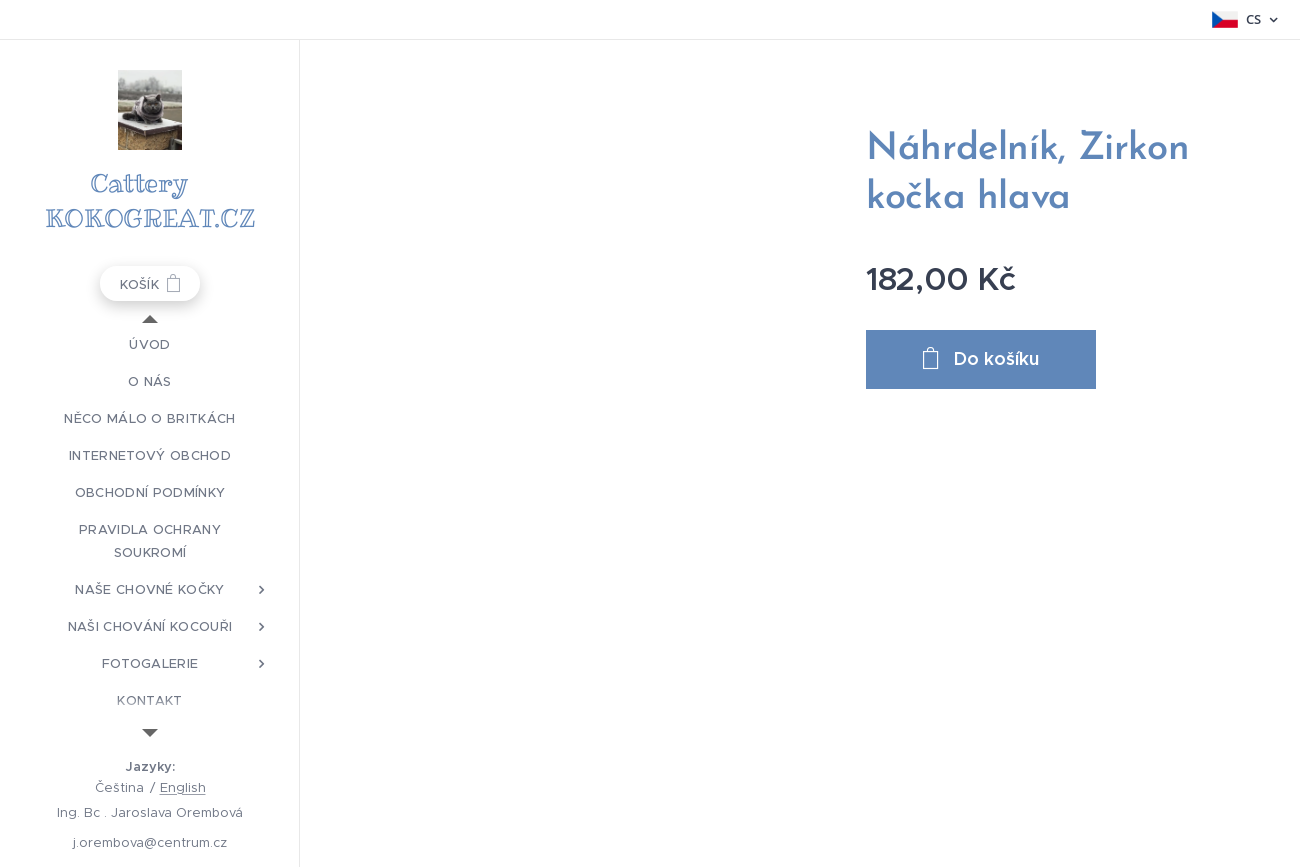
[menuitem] (150, 344)
